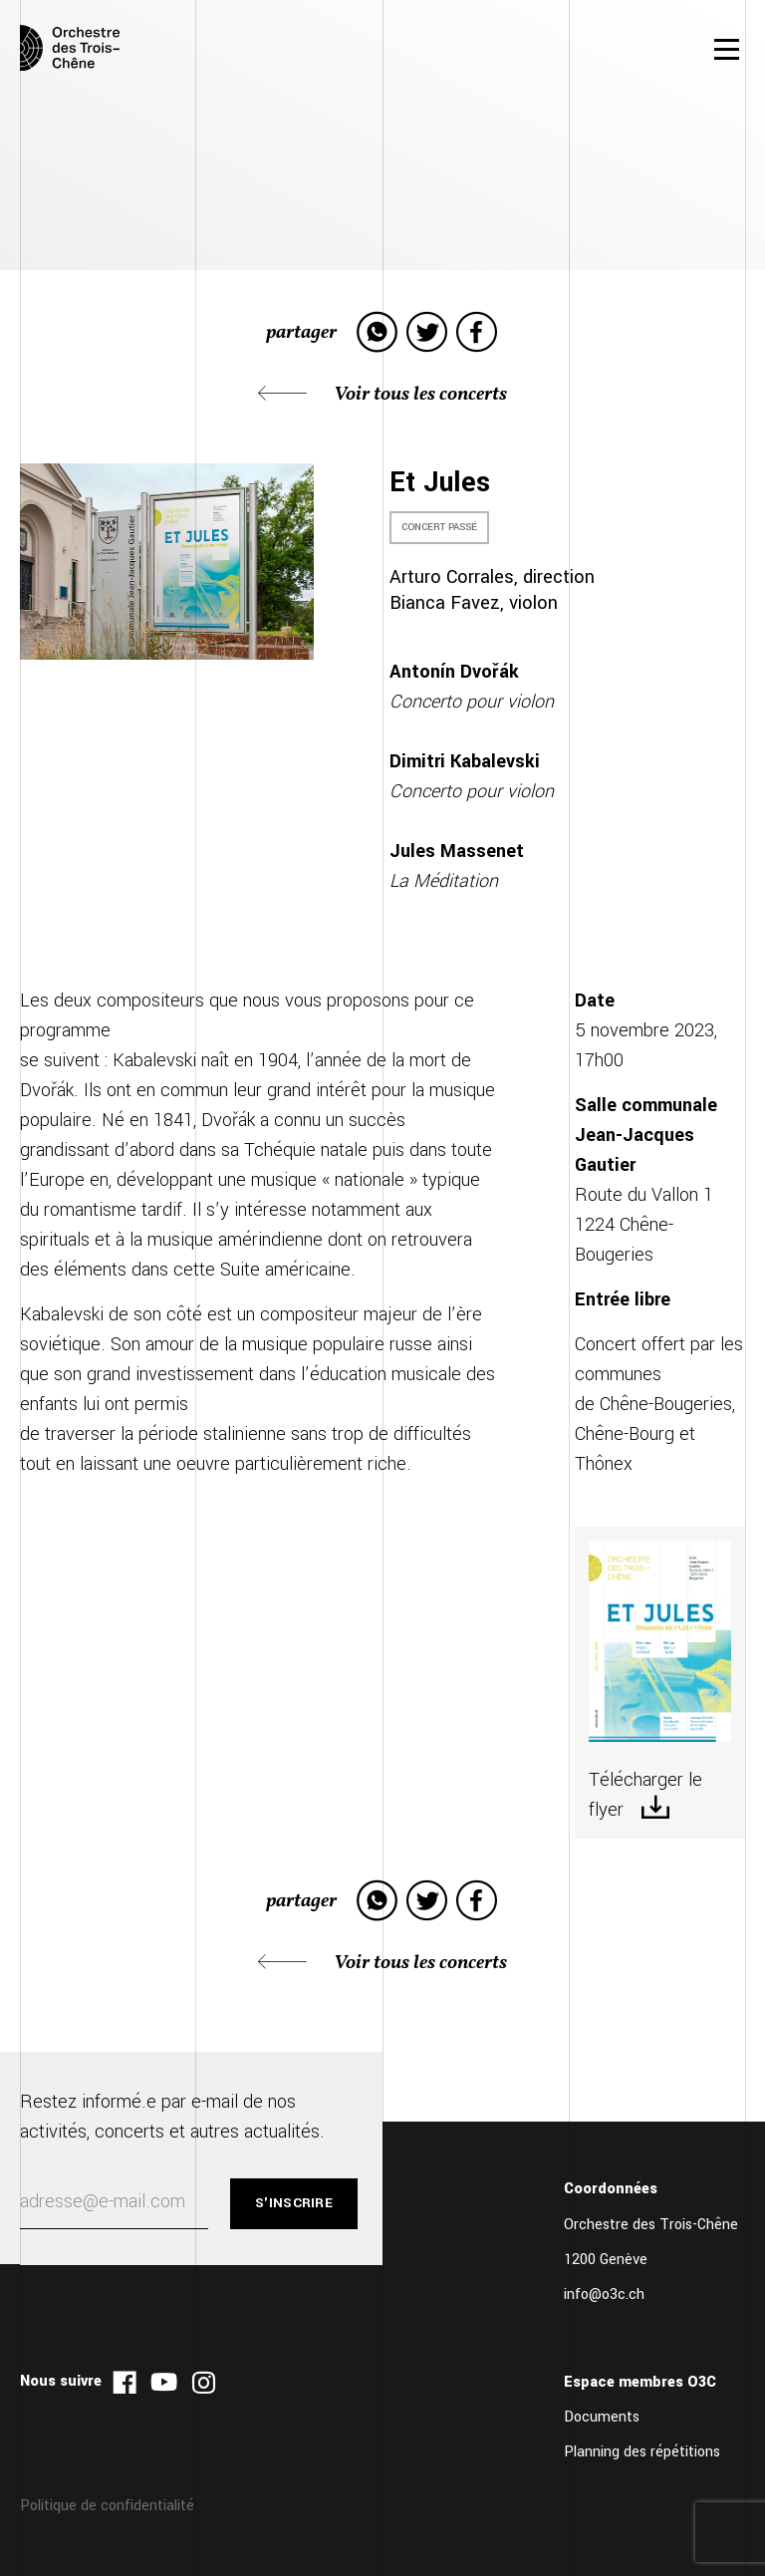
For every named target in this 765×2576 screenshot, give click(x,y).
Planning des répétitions (642, 2451)
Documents (601, 2417)
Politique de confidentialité (107, 2505)
